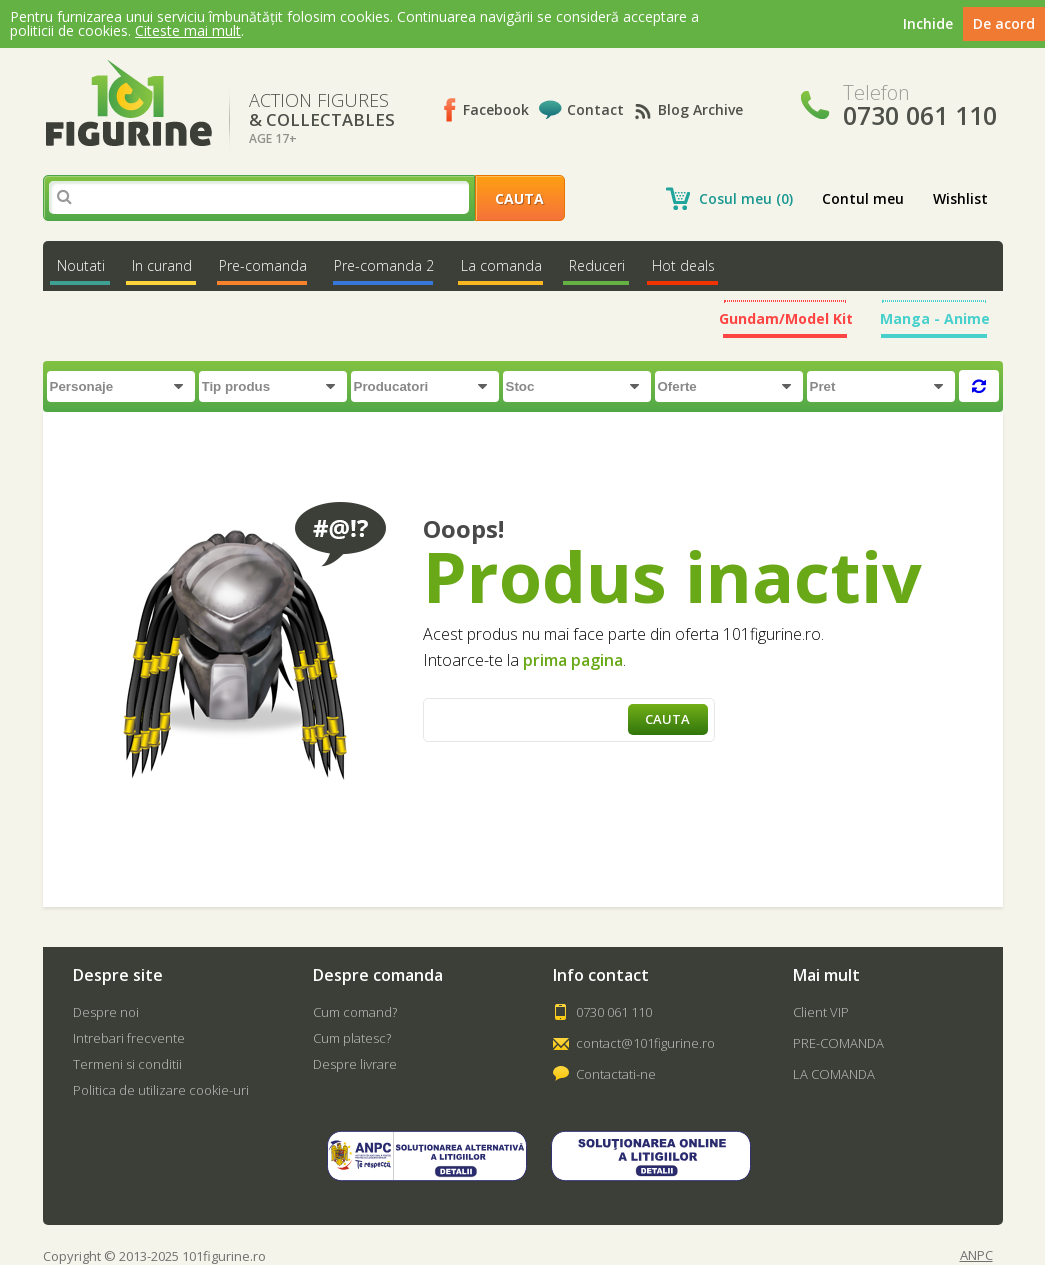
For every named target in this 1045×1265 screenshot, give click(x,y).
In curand (162, 265)
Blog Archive (700, 109)
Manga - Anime (935, 318)
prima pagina (573, 660)
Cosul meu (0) (746, 198)
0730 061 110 (614, 1012)
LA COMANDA (834, 1074)
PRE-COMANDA (838, 1043)
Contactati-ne (616, 1074)
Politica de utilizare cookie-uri (161, 1090)
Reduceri (597, 265)
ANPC (976, 1255)
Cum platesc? (352, 1038)
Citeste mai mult (188, 30)
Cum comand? (355, 1012)
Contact (595, 109)
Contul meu (863, 198)
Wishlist (960, 198)
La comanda (501, 265)
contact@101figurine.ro (645, 1043)
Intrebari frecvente (129, 1038)
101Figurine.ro (128, 103)
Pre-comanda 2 (384, 265)
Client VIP (821, 1012)
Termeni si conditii (127, 1064)
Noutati (81, 265)
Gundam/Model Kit (786, 318)
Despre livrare (355, 1064)
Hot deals (683, 265)
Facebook (496, 109)
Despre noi (106, 1012)
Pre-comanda (263, 265)
